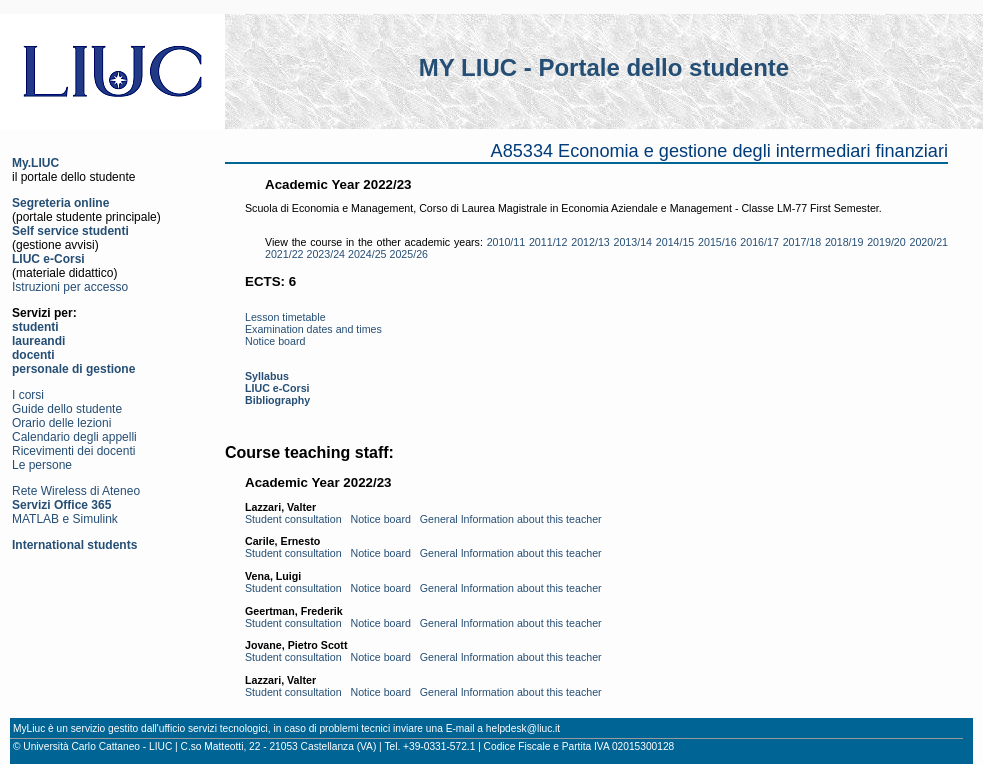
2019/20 (886, 242)
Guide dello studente (67, 409)
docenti (33, 355)
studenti (35, 327)
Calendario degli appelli (74, 437)
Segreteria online (60, 203)
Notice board (275, 341)
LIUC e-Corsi (48, 259)
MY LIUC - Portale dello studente (604, 67)
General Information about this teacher (511, 519)
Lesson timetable (285, 317)
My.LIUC (35, 163)
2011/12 (548, 242)
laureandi (38, 341)
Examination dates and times (313, 329)
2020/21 (928, 242)
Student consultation (293, 519)
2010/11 (506, 242)
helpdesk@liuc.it (523, 728)
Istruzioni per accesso (70, 287)
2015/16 (717, 242)
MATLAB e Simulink (65, 519)
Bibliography (277, 400)
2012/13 (590, 242)
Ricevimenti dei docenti (73, 451)
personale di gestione (73, 369)
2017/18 (802, 242)
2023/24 (326, 254)
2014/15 (675, 242)
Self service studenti (70, 231)
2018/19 (844, 242)
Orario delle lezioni (61, 423)
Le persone (42, 465)
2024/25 (367, 254)
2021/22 (284, 254)
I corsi (28, 395)
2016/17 (759, 242)
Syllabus (267, 376)
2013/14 (633, 242)
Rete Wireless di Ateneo (76, 491)
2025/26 (409, 254)
